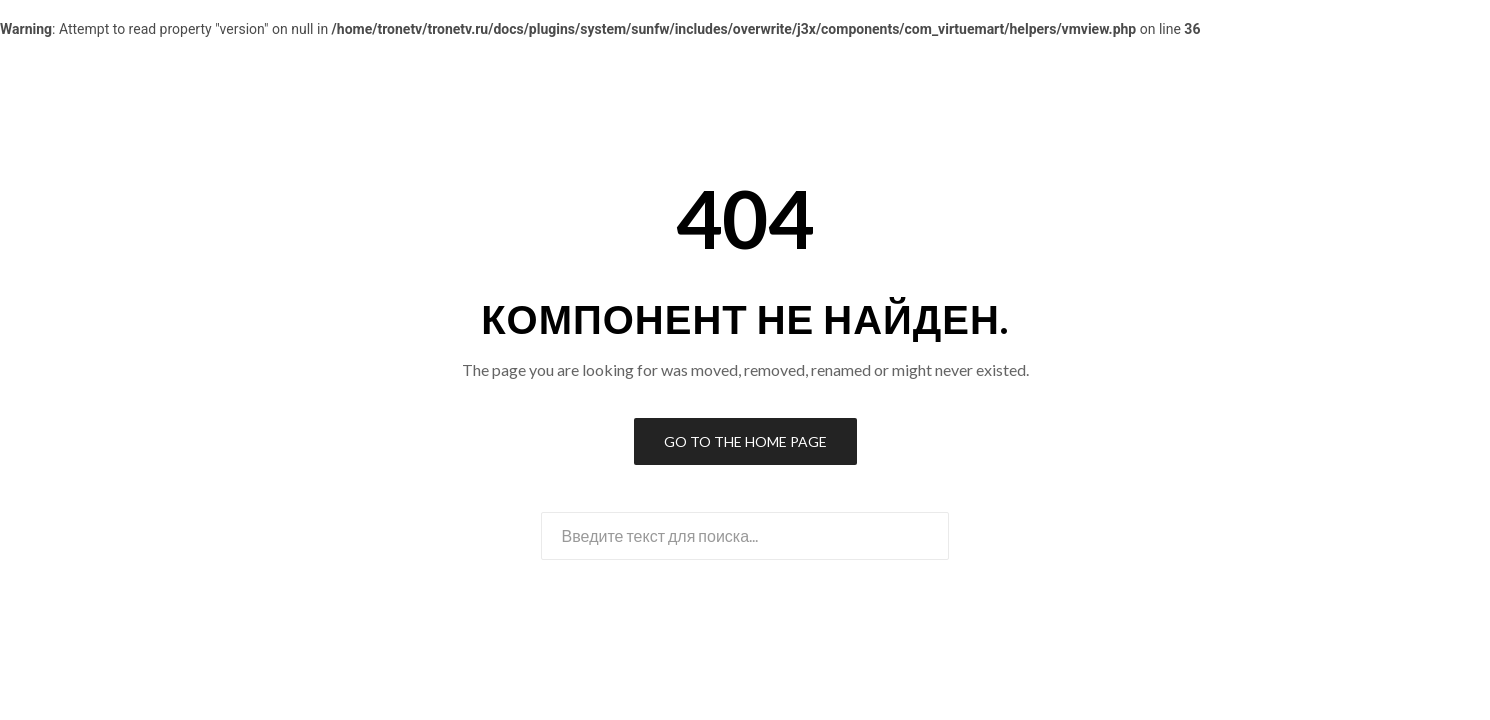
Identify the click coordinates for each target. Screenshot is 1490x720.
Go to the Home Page (745, 441)
